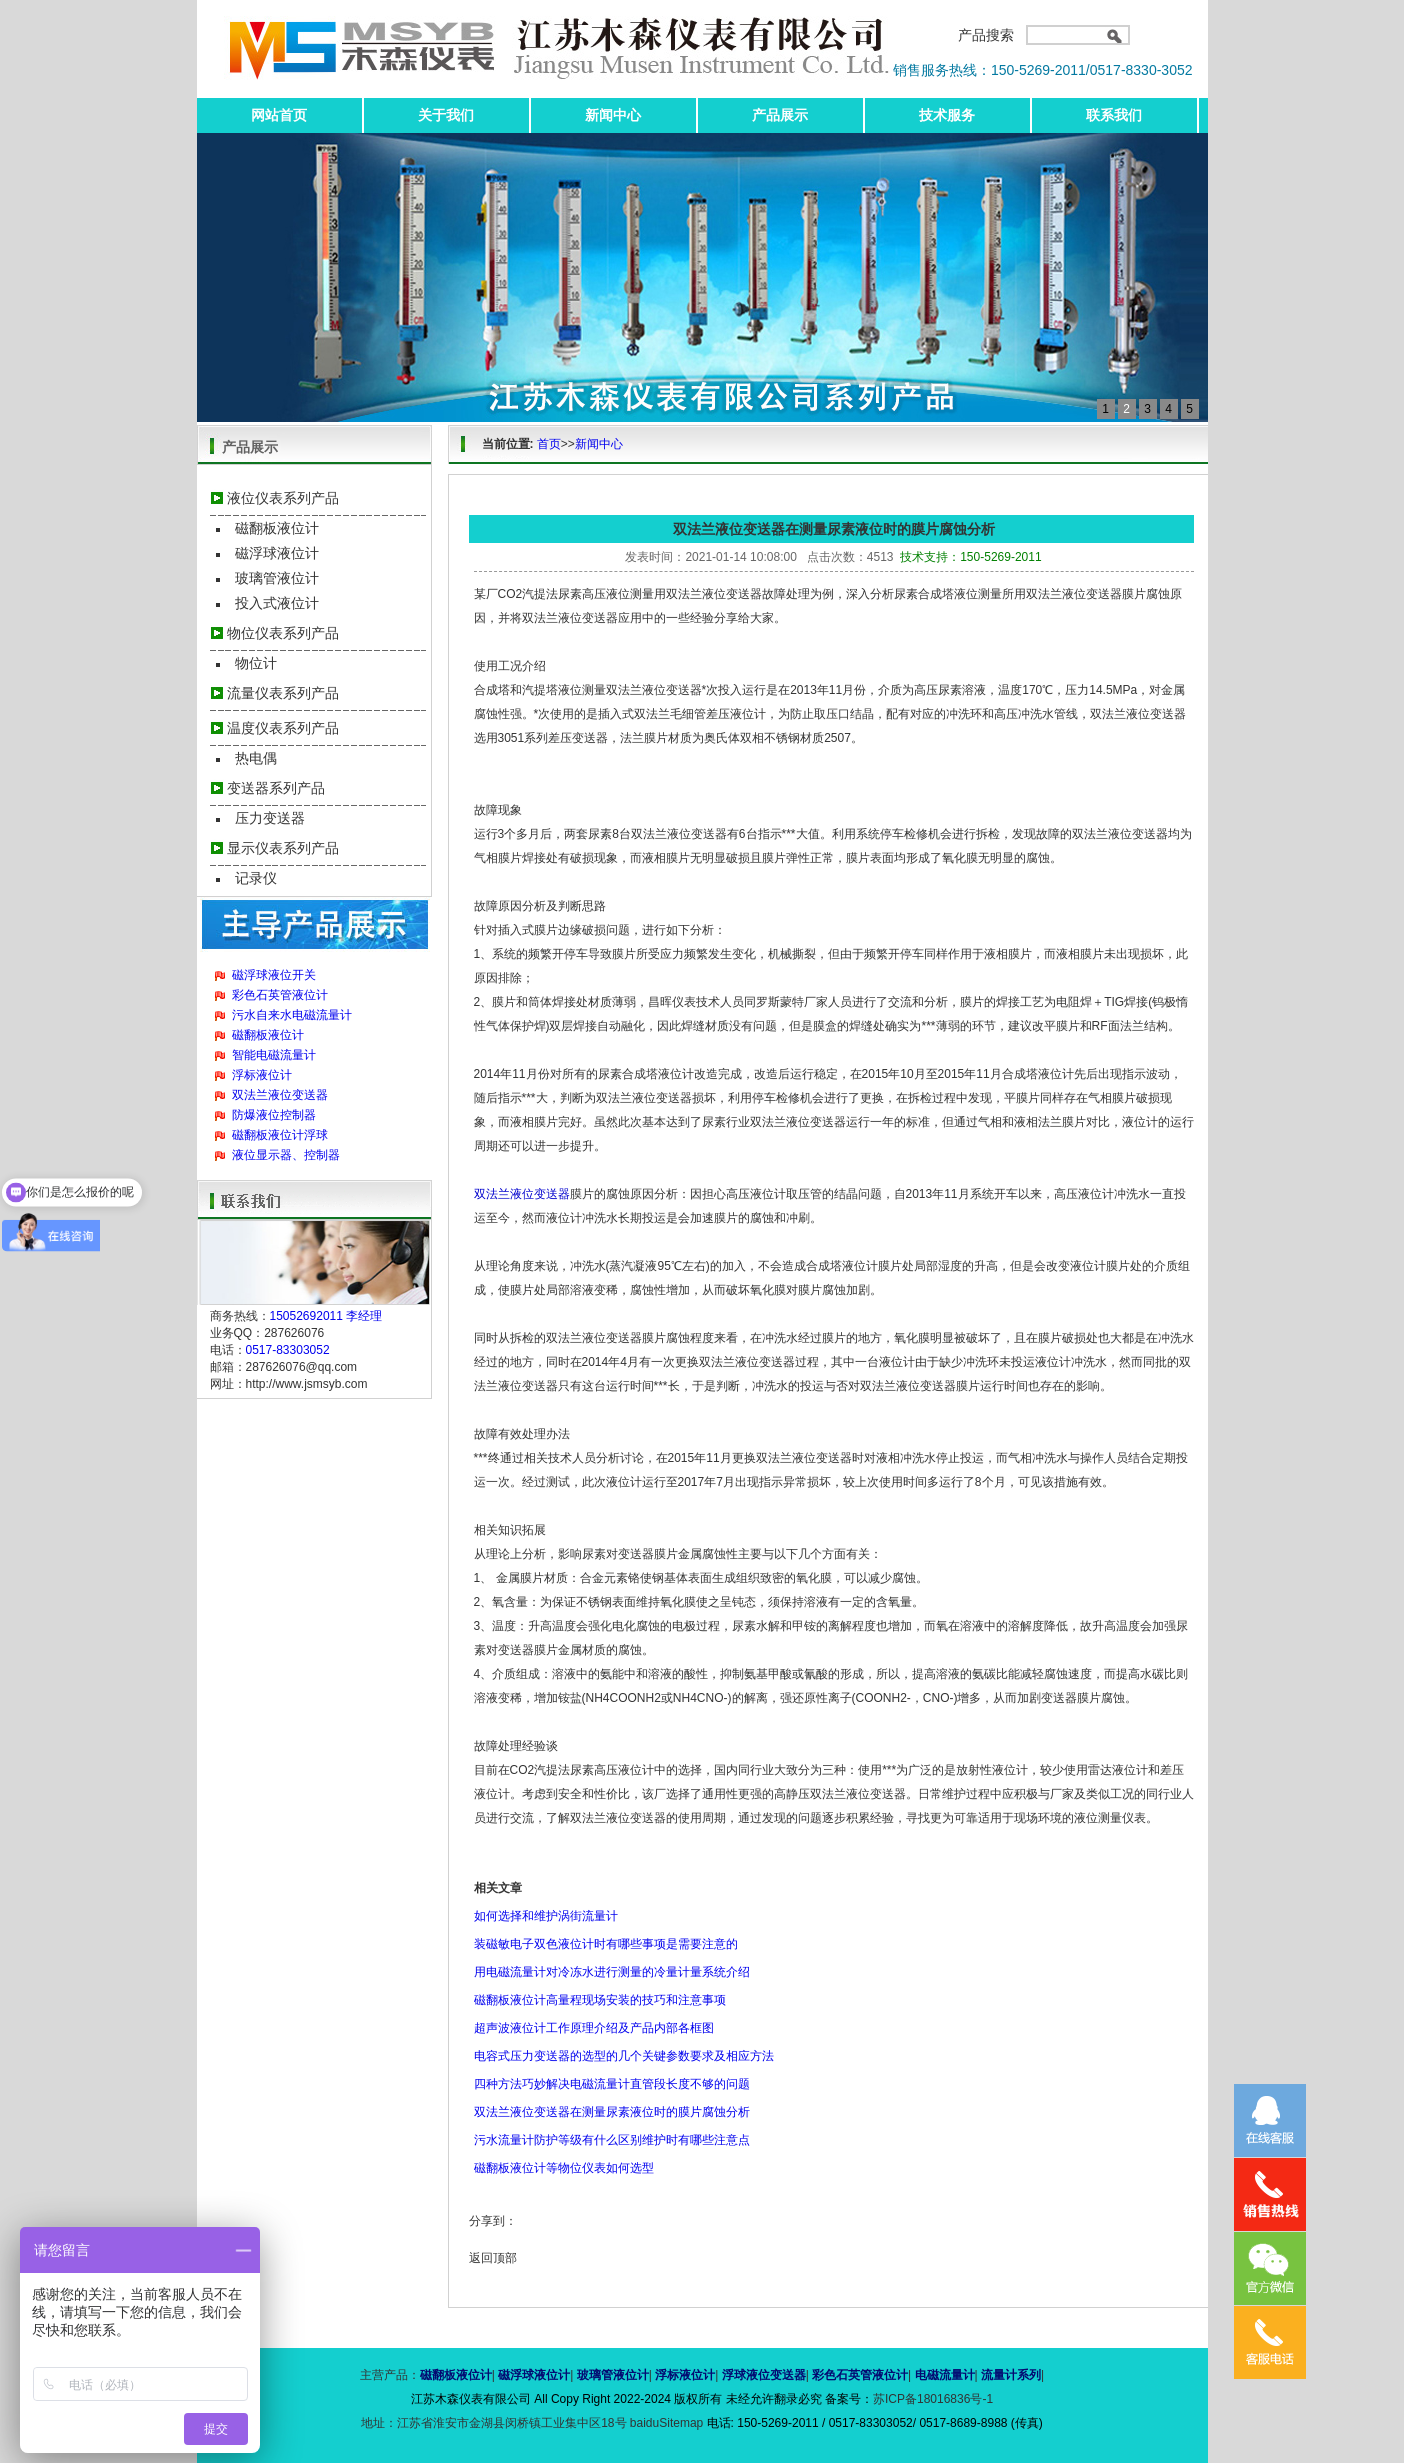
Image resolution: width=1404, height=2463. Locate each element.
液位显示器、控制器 (286, 1155)
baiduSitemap (666, 2423)
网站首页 (279, 115)
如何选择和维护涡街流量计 (546, 1916)
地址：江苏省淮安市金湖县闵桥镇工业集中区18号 (495, 2423)
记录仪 (256, 878)
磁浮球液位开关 (274, 975)
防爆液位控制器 (274, 1115)
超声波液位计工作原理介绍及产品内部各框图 (594, 2028)
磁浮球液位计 (277, 553)
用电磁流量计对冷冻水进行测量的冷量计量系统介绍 (612, 1972)
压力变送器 (270, 818)
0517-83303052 (288, 1350)
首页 (549, 444)
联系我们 (1114, 115)
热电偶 (256, 758)
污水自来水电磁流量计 (292, 1015)
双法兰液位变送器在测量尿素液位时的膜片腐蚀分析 (612, 2112)
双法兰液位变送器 (280, 1095)
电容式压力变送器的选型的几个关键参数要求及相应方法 (624, 2056)
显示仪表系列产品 (283, 848)
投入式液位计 (277, 603)
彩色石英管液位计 (280, 995)
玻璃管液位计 (277, 578)
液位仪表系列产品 (283, 498)
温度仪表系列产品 (283, 728)
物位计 (256, 663)
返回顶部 (493, 2258)
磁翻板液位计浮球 (280, 1135)
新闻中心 (613, 115)
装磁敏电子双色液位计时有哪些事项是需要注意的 (606, 1944)
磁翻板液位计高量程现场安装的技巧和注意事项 (600, 2000)
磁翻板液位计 (277, 528)
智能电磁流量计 (274, 1055)
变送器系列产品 (276, 788)
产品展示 (780, 115)
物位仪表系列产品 (283, 633)
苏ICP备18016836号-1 (933, 2399)
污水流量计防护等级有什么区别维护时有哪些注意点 (612, 2140)
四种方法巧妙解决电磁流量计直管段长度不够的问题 (612, 2084)
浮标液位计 (262, 1075)
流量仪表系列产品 (283, 693)
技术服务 (947, 115)
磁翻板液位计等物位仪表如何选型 (564, 2168)
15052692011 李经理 (326, 1316)
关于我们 (446, 115)
